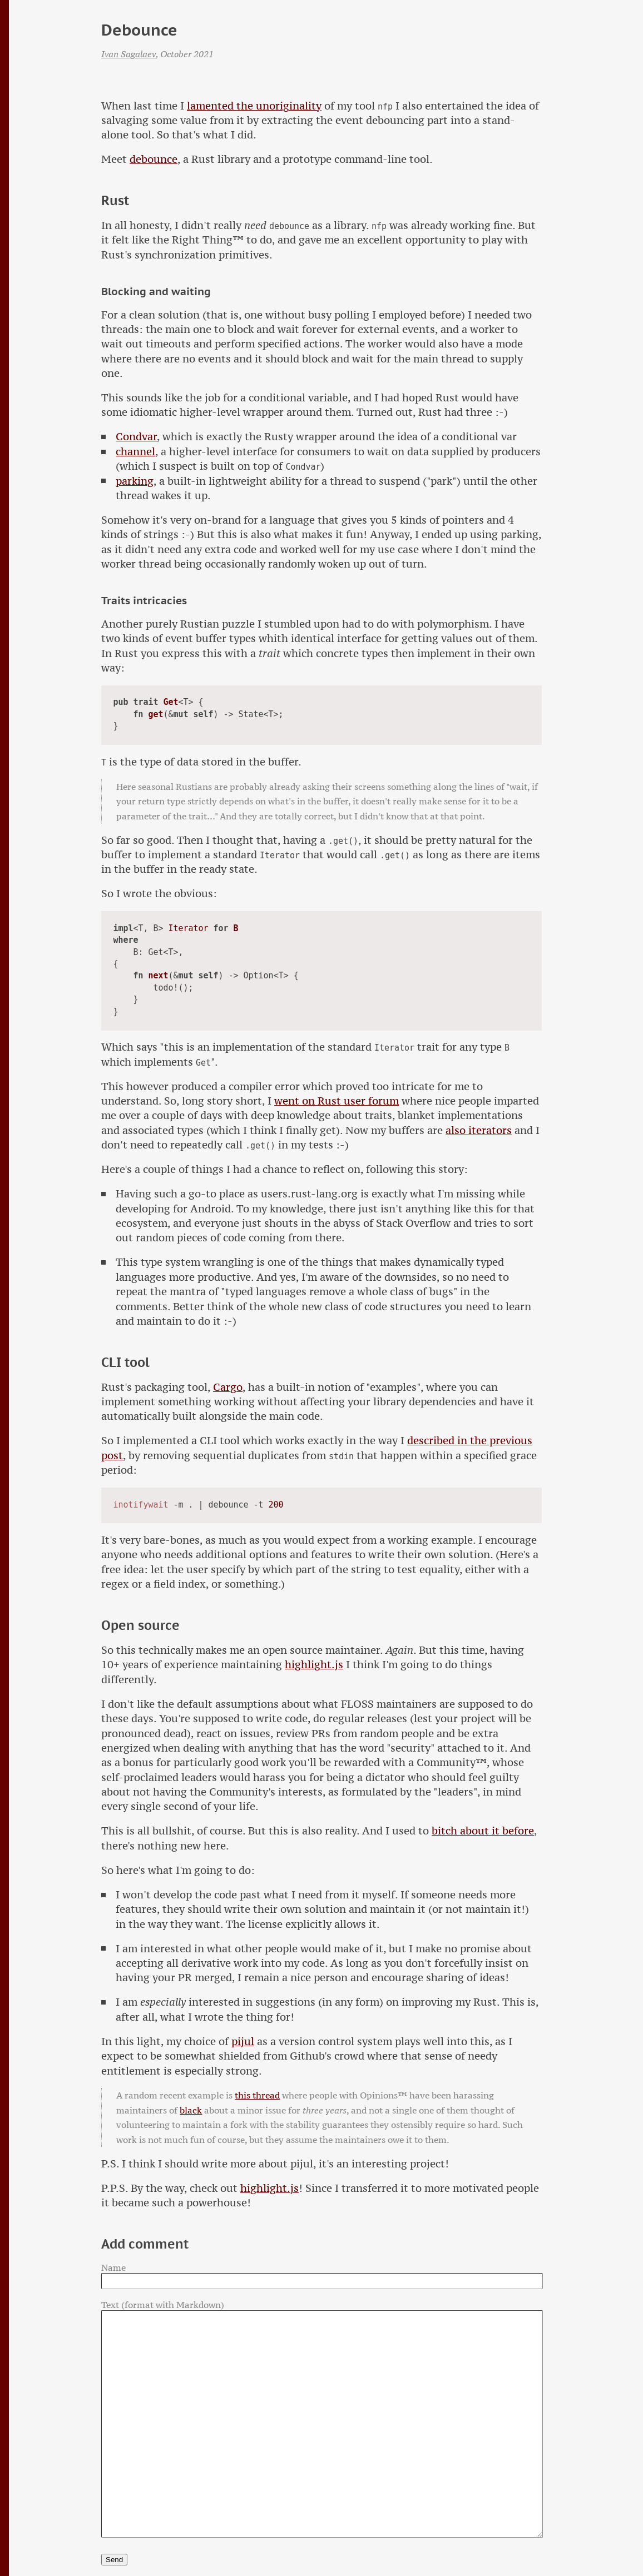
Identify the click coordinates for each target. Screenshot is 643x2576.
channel (135, 451)
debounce (153, 159)
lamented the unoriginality (254, 106)
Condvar (136, 436)
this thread (257, 2095)
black (191, 2110)
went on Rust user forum (336, 1101)
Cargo (228, 1387)
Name (113, 2267)
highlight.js (314, 1664)
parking (135, 481)
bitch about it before (483, 1830)
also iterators (479, 1130)
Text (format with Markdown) (162, 2304)
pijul (242, 2041)
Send (114, 2559)
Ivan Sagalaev (128, 53)
